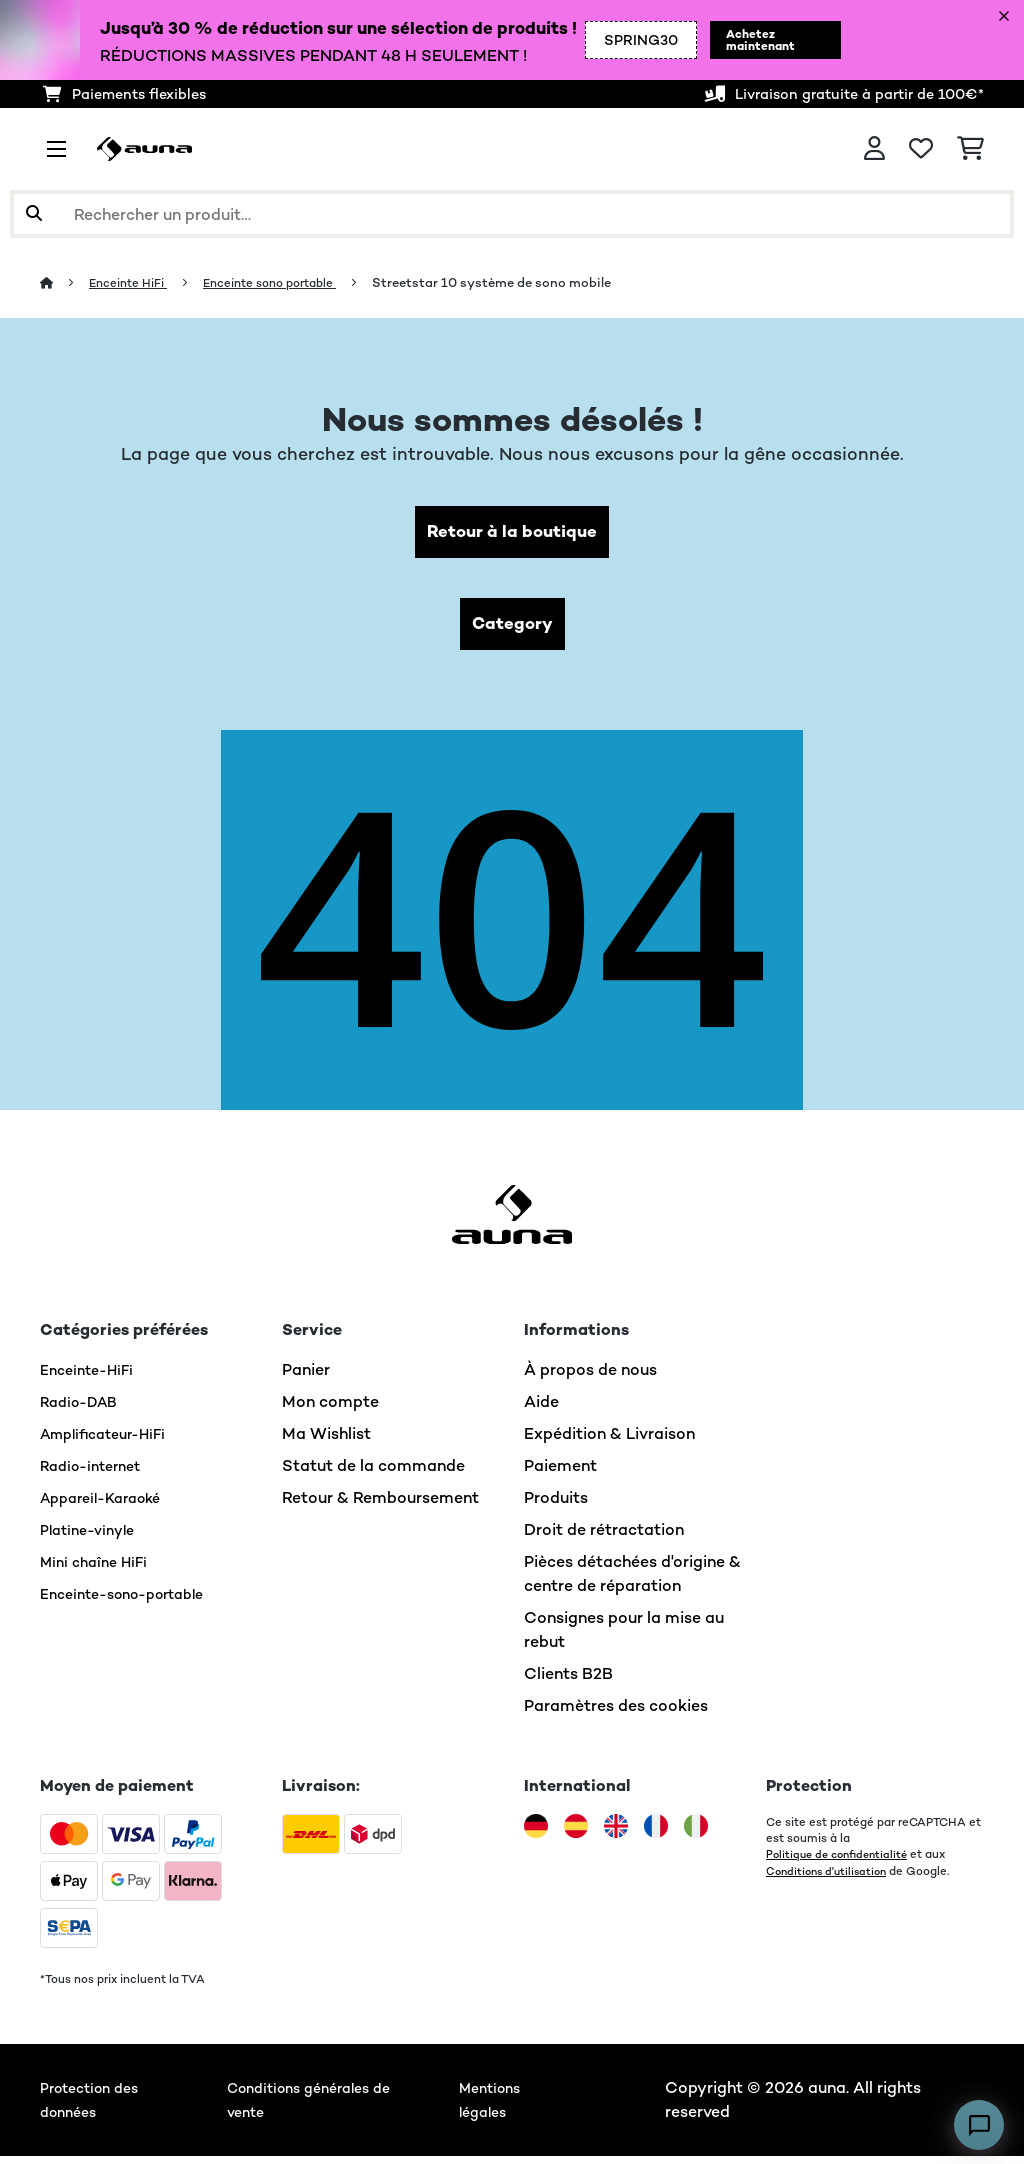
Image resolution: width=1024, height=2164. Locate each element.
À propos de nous (590, 1377)
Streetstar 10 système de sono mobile (516, 282)
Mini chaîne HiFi (99, 1569)
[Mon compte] (874, 149)
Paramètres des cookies (616, 1713)
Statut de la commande (373, 1473)
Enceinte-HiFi (92, 1377)
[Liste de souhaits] (921, 149)
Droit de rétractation (604, 1537)
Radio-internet (96, 1473)
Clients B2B (568, 1681)
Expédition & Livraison (609, 1441)
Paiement (560, 1473)
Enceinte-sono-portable (133, 1601)
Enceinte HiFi (134, 282)
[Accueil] (65, 282)
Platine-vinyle (93, 1537)
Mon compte (330, 1409)
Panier (306, 1377)
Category (512, 629)
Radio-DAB (83, 1409)
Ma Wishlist (326, 1441)
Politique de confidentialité (842, 1862)
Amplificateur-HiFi (111, 1441)
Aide (541, 1409)
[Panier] (970, 149)
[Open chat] (979, 2125)
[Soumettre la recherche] (34, 214)
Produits (556, 1505)
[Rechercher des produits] (512, 214)
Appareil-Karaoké (108, 1505)
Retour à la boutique (512, 533)
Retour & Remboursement (380, 1505)
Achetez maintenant (753, 40)
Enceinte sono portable (287, 282)
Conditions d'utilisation (830, 1878)
